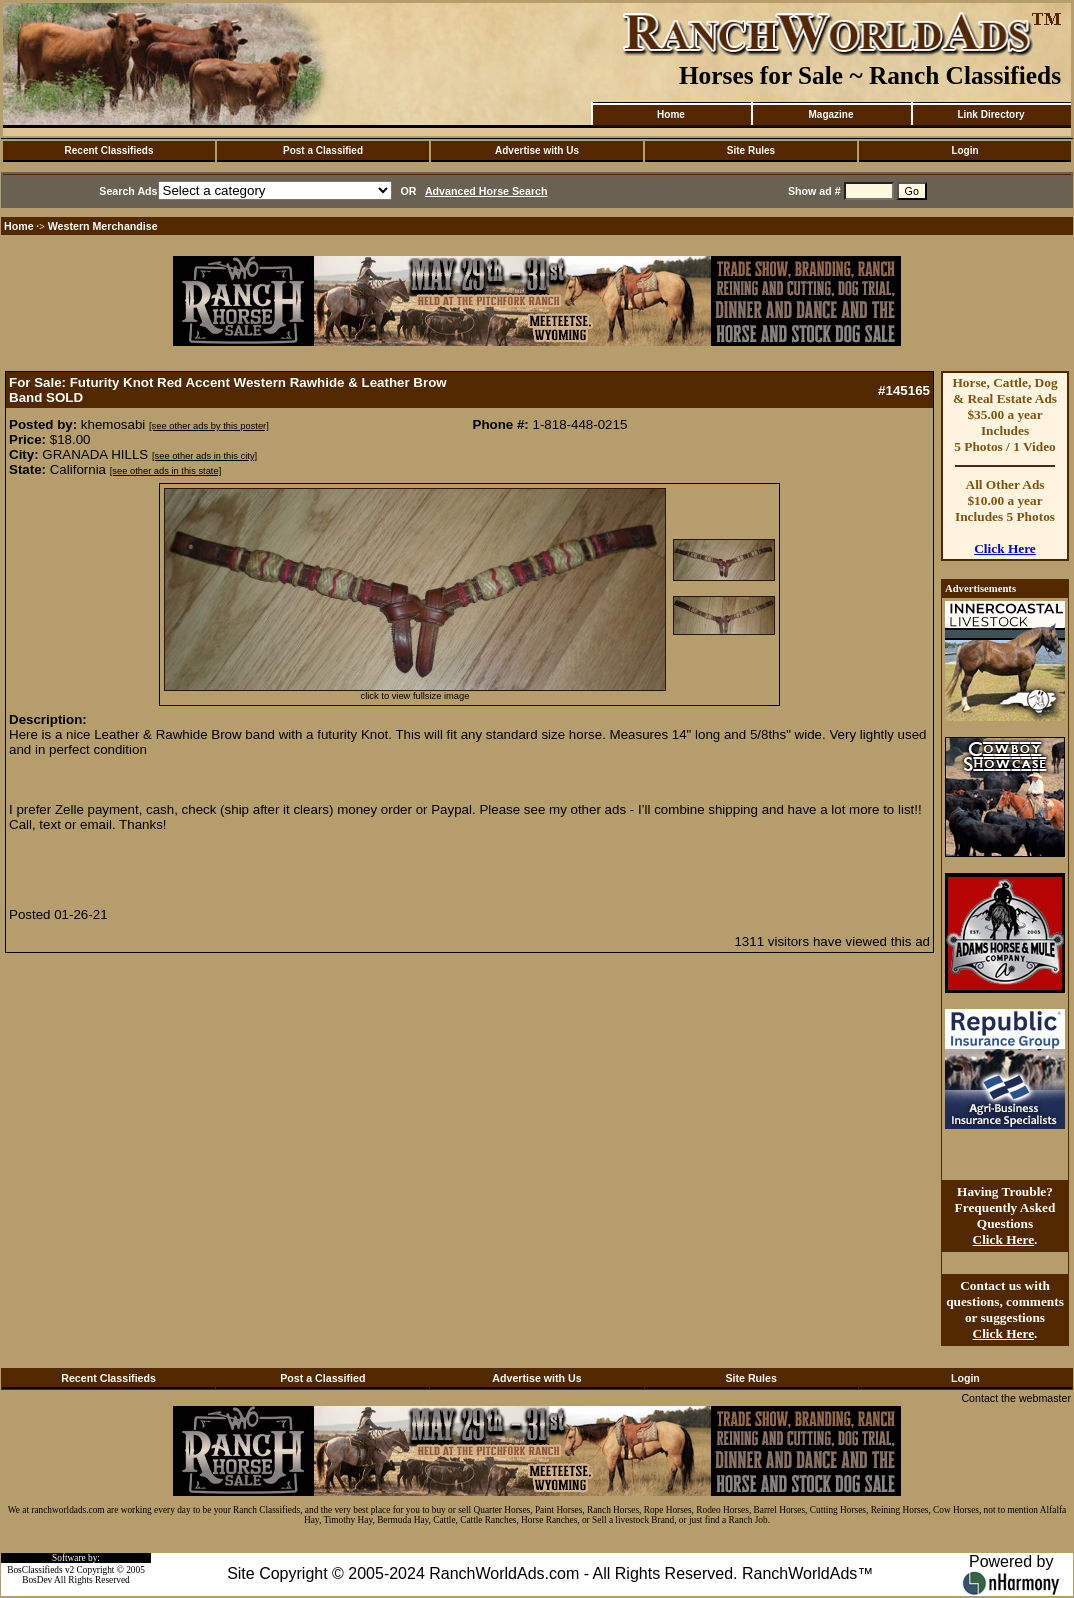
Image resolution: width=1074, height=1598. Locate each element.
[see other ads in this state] (165, 471)
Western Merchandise (103, 226)
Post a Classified (323, 150)
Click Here (1005, 548)
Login (964, 150)
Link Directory (990, 114)
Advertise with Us (537, 150)
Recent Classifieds (109, 150)
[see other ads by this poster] (209, 426)
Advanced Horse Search (486, 191)
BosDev (37, 1580)
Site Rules (751, 150)
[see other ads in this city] (204, 456)
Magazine (830, 114)
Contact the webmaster (1016, 1398)
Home (671, 114)
